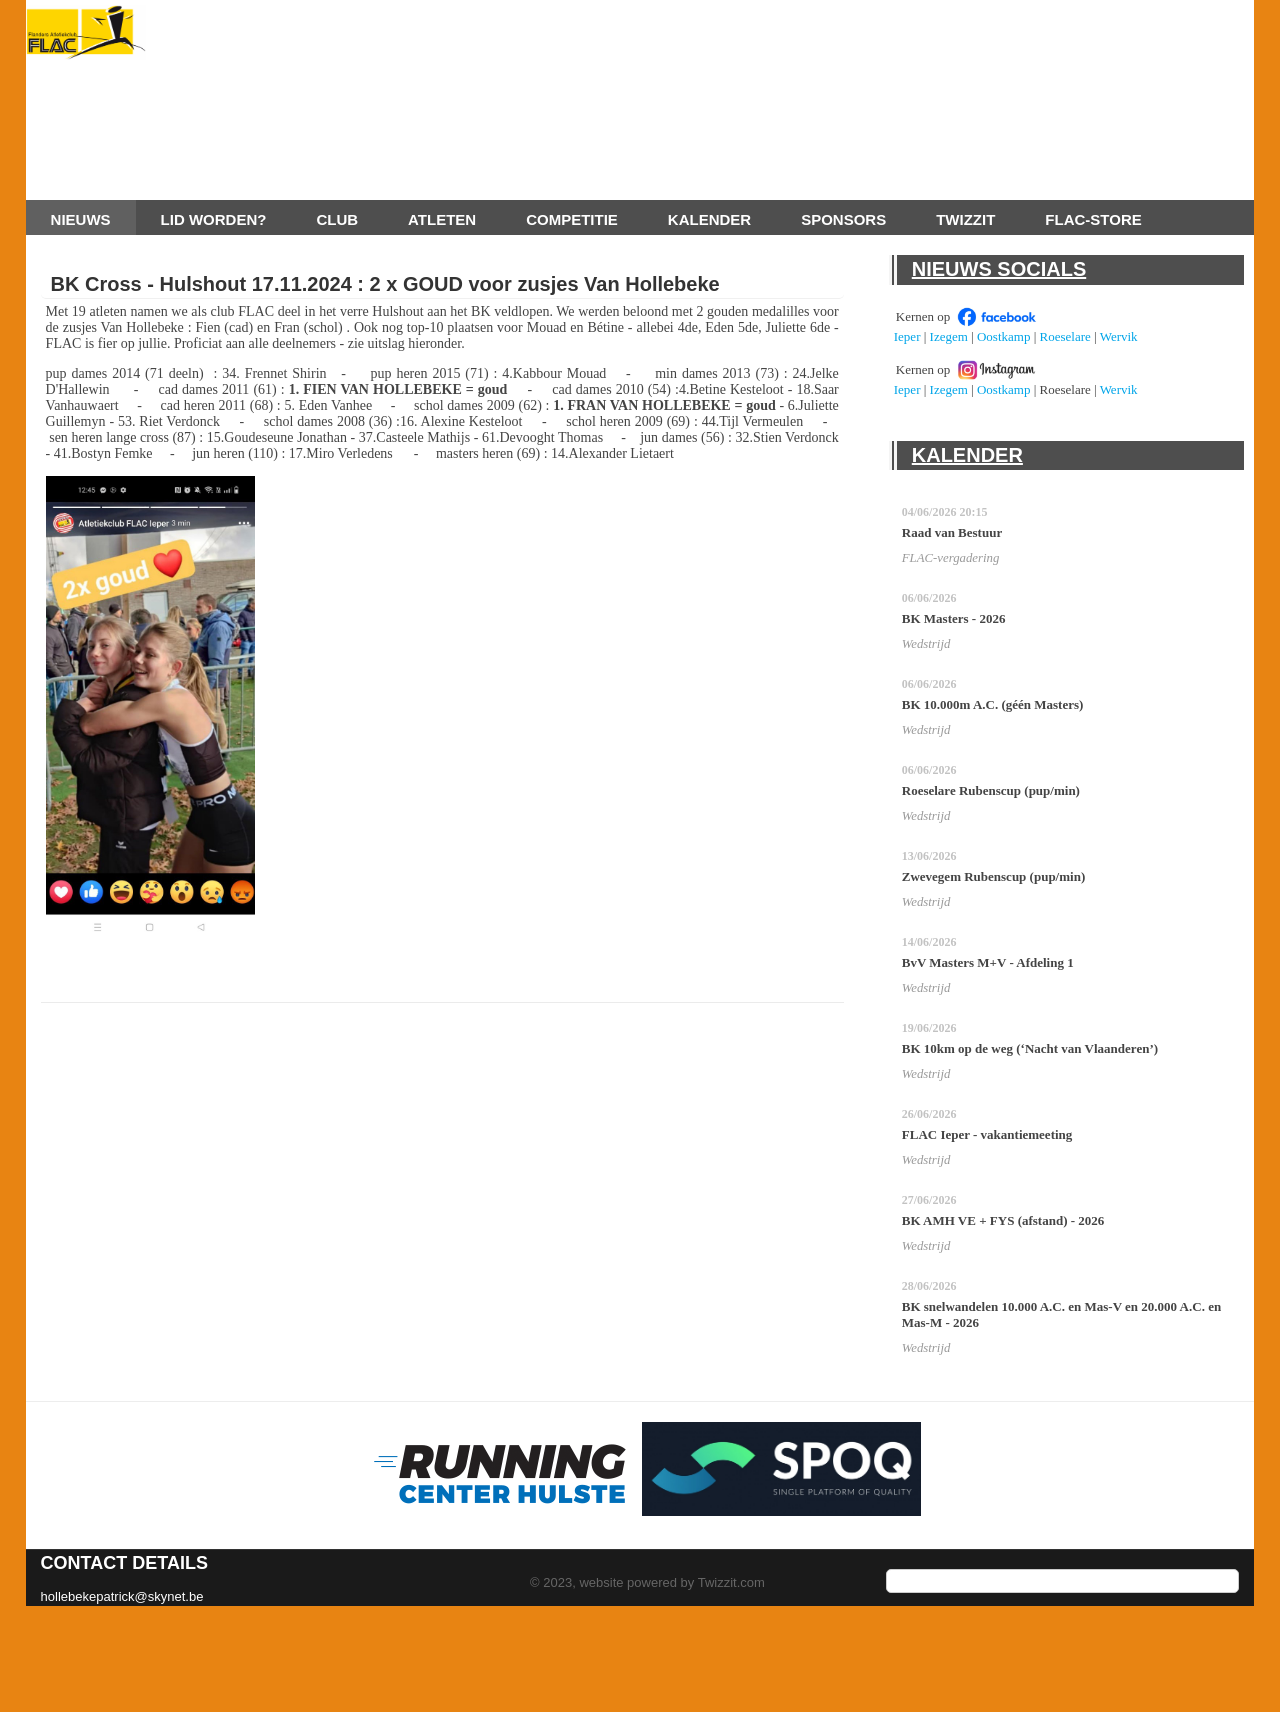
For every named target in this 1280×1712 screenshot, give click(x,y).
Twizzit (965, 219)
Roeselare (1065, 336)
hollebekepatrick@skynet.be (122, 1596)
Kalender (709, 219)
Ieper (907, 336)
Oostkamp (1003, 336)
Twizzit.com (731, 1582)
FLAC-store (1093, 219)
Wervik (1119, 336)
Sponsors (843, 219)
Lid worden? (214, 219)
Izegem (949, 336)
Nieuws (81, 219)
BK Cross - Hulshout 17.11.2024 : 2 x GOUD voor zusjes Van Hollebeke (385, 284)
